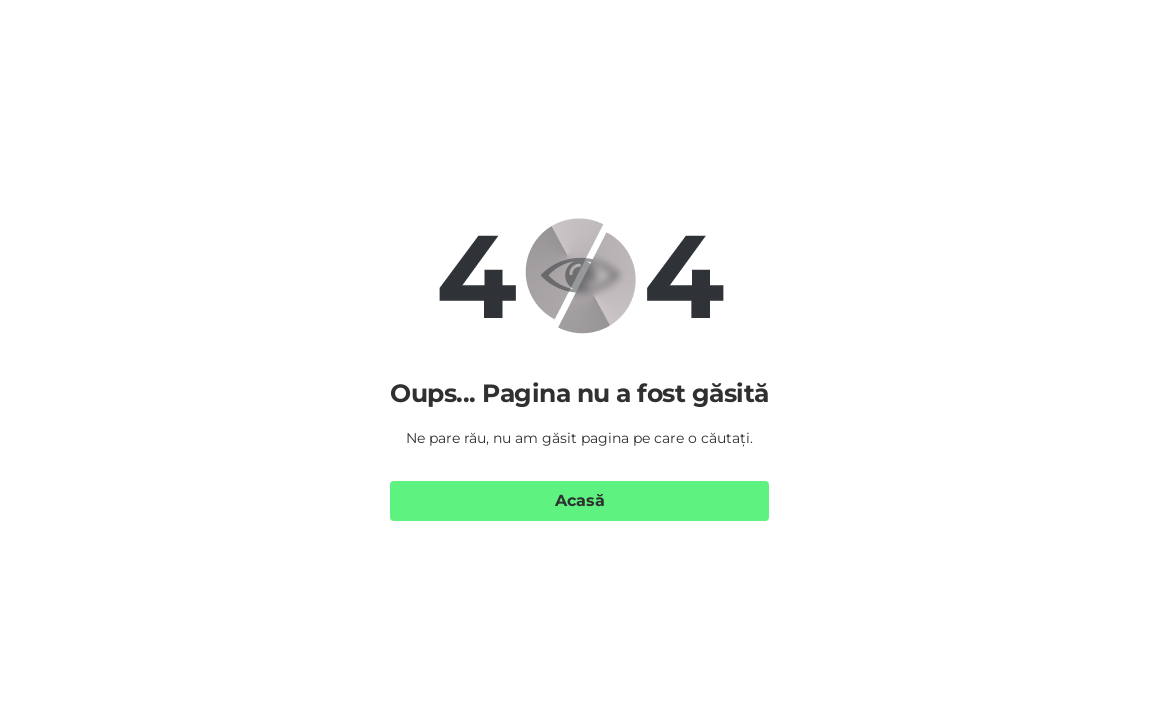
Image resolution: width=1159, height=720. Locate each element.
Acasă (580, 500)
